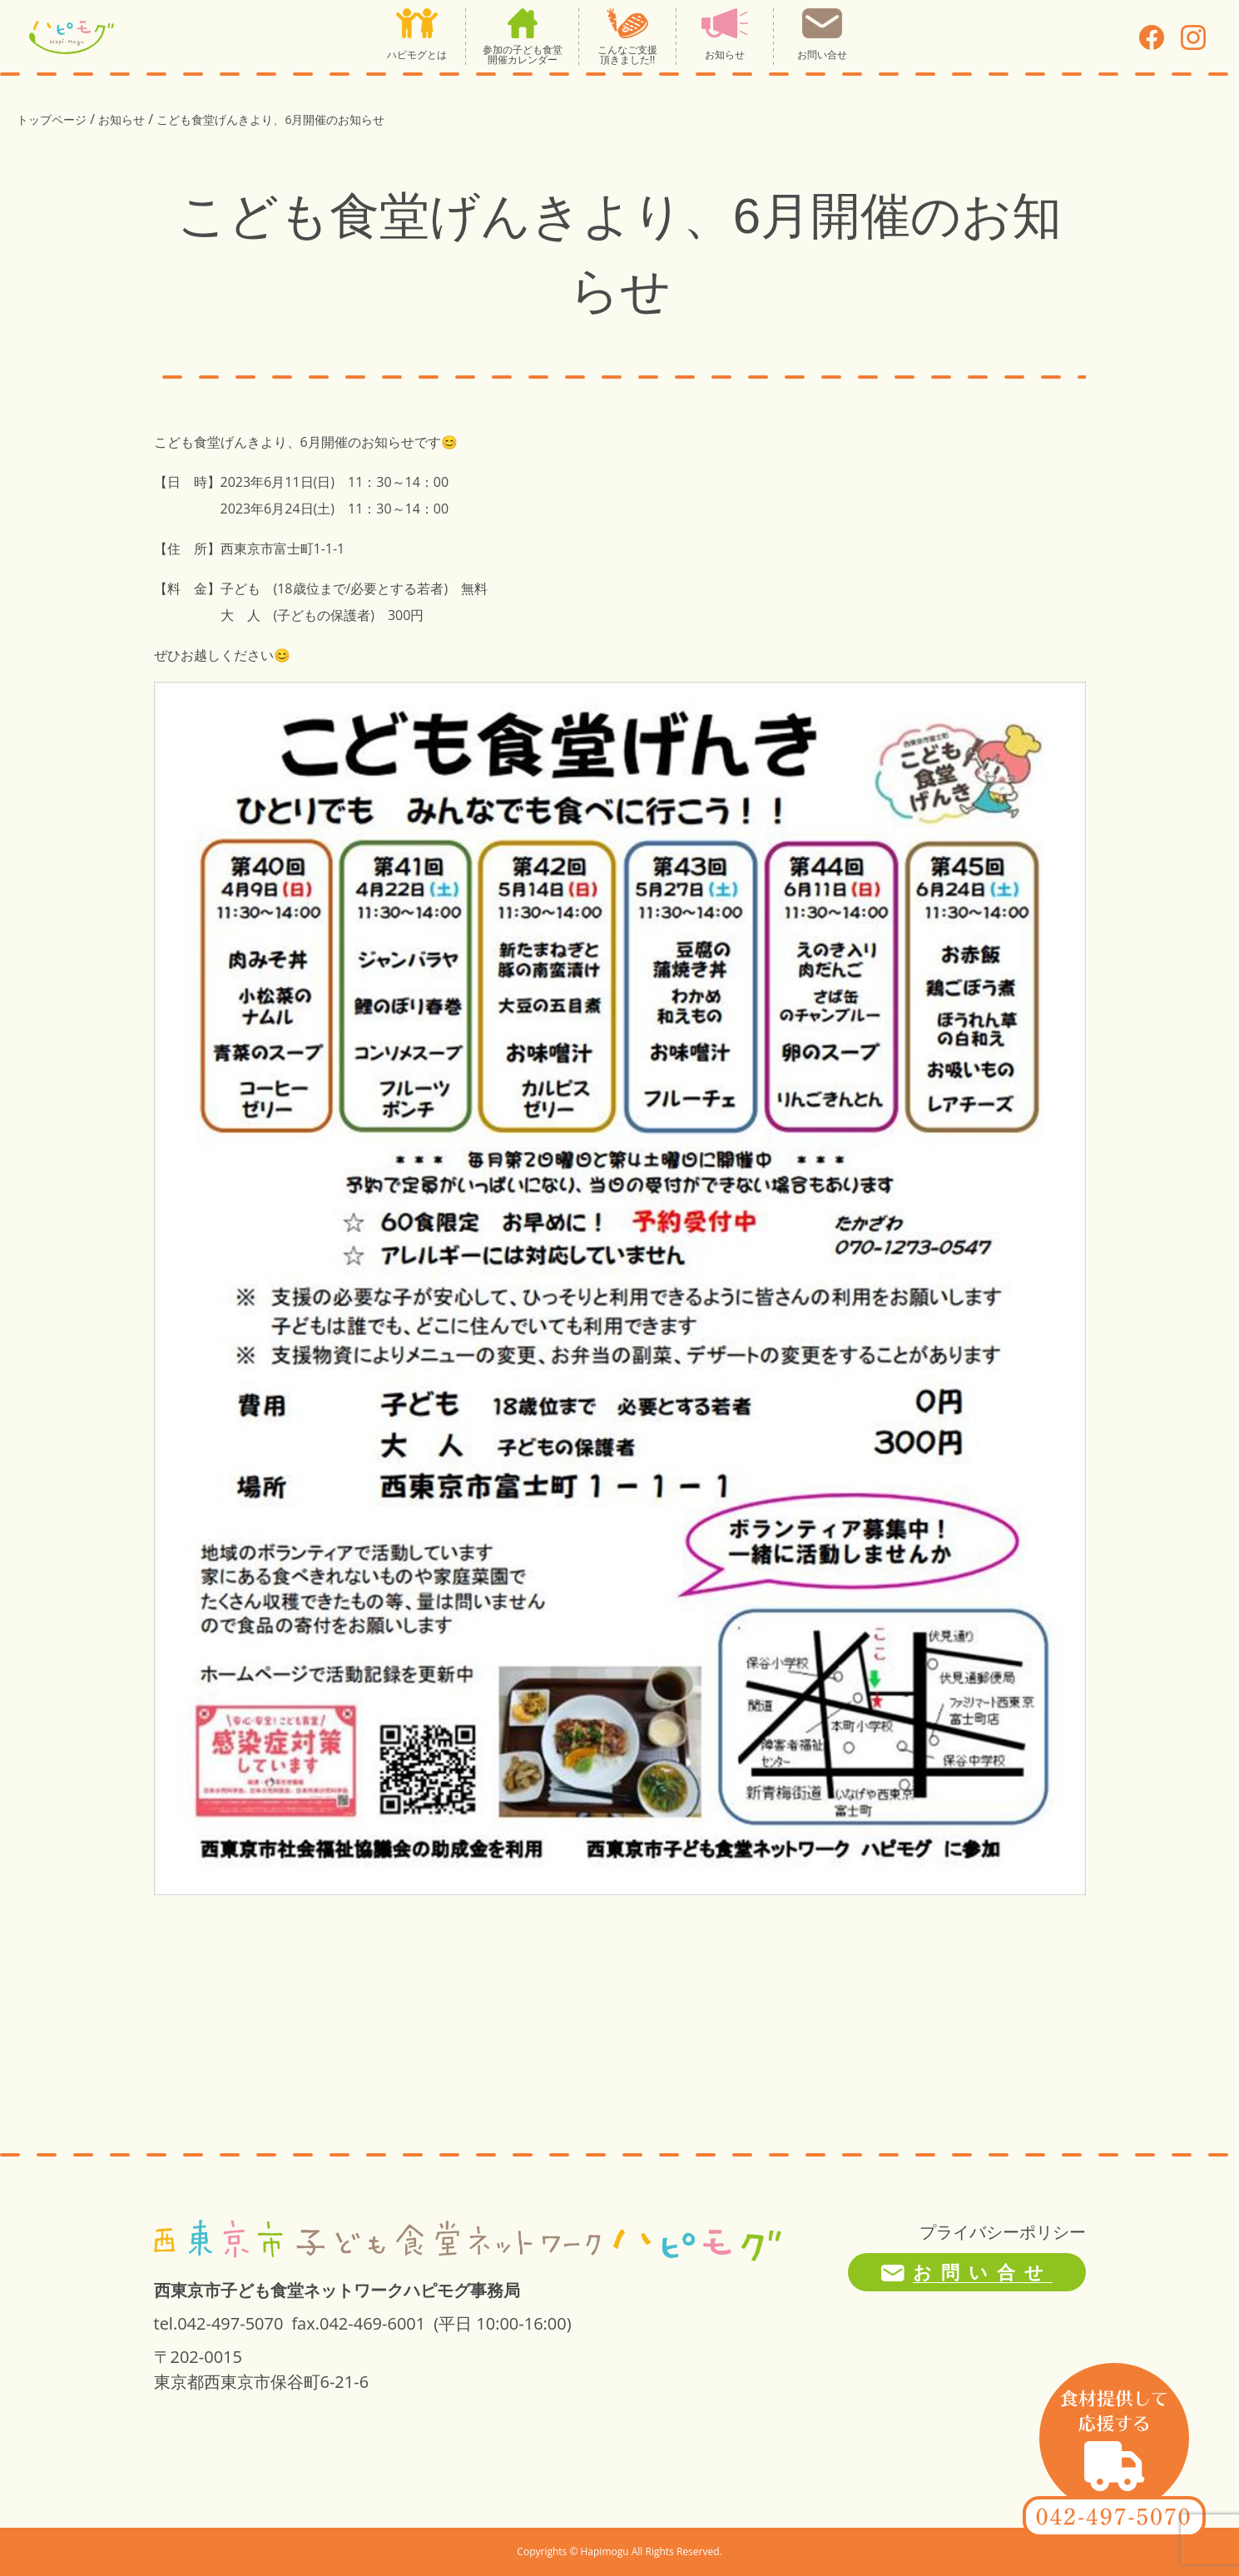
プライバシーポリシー (1002, 2232)
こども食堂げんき (207, 442)
